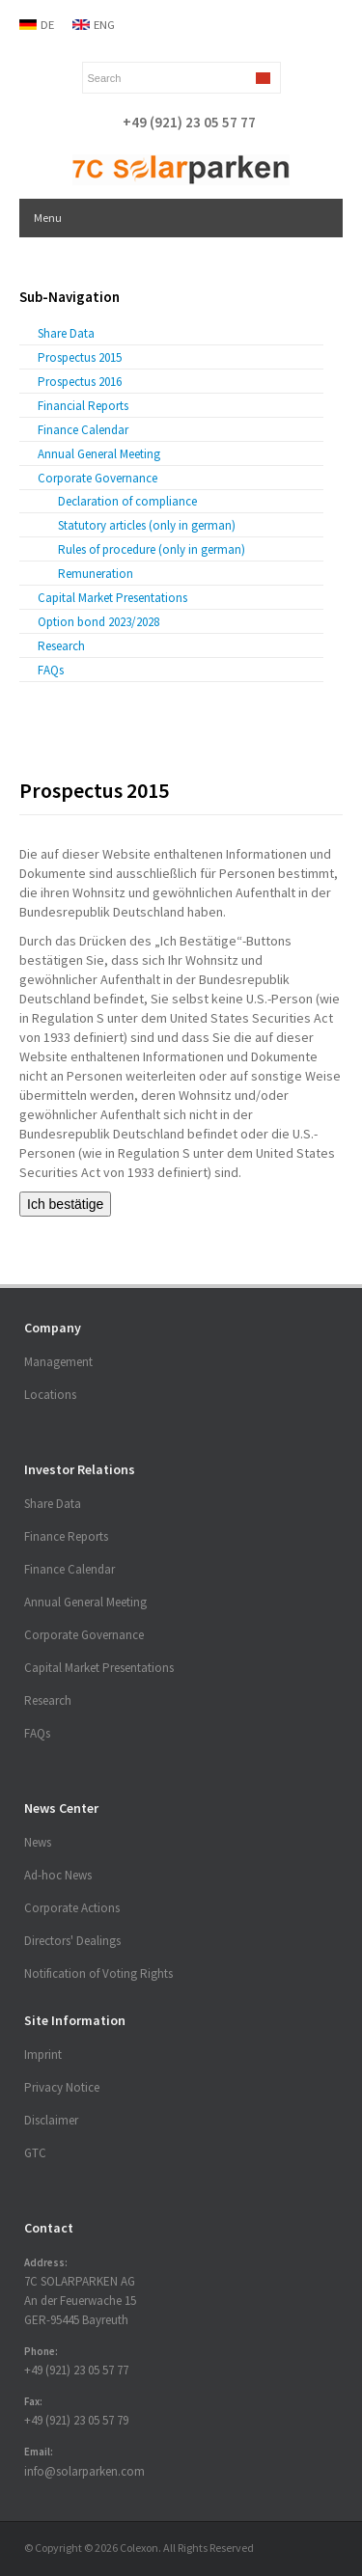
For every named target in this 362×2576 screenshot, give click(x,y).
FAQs (51, 670)
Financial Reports (83, 405)
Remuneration (95, 573)
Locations (50, 1394)
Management (58, 1362)
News (37, 1842)
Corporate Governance (97, 478)
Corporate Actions (72, 1908)
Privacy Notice (61, 2087)
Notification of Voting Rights (98, 1973)
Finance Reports (66, 1536)
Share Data (66, 333)
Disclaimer (51, 2120)
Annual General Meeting (99, 454)
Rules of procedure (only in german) (151, 549)
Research (61, 646)
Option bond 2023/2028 (98, 622)
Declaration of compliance (127, 501)
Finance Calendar (83, 430)
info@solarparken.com (84, 2471)
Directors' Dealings (72, 1940)
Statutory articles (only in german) (147, 525)
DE (47, 24)
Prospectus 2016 (80, 381)
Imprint (43, 2054)
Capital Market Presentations (112, 597)
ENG (104, 24)
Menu (48, 217)
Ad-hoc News (58, 1875)
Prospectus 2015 (80, 357)
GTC (35, 2153)
